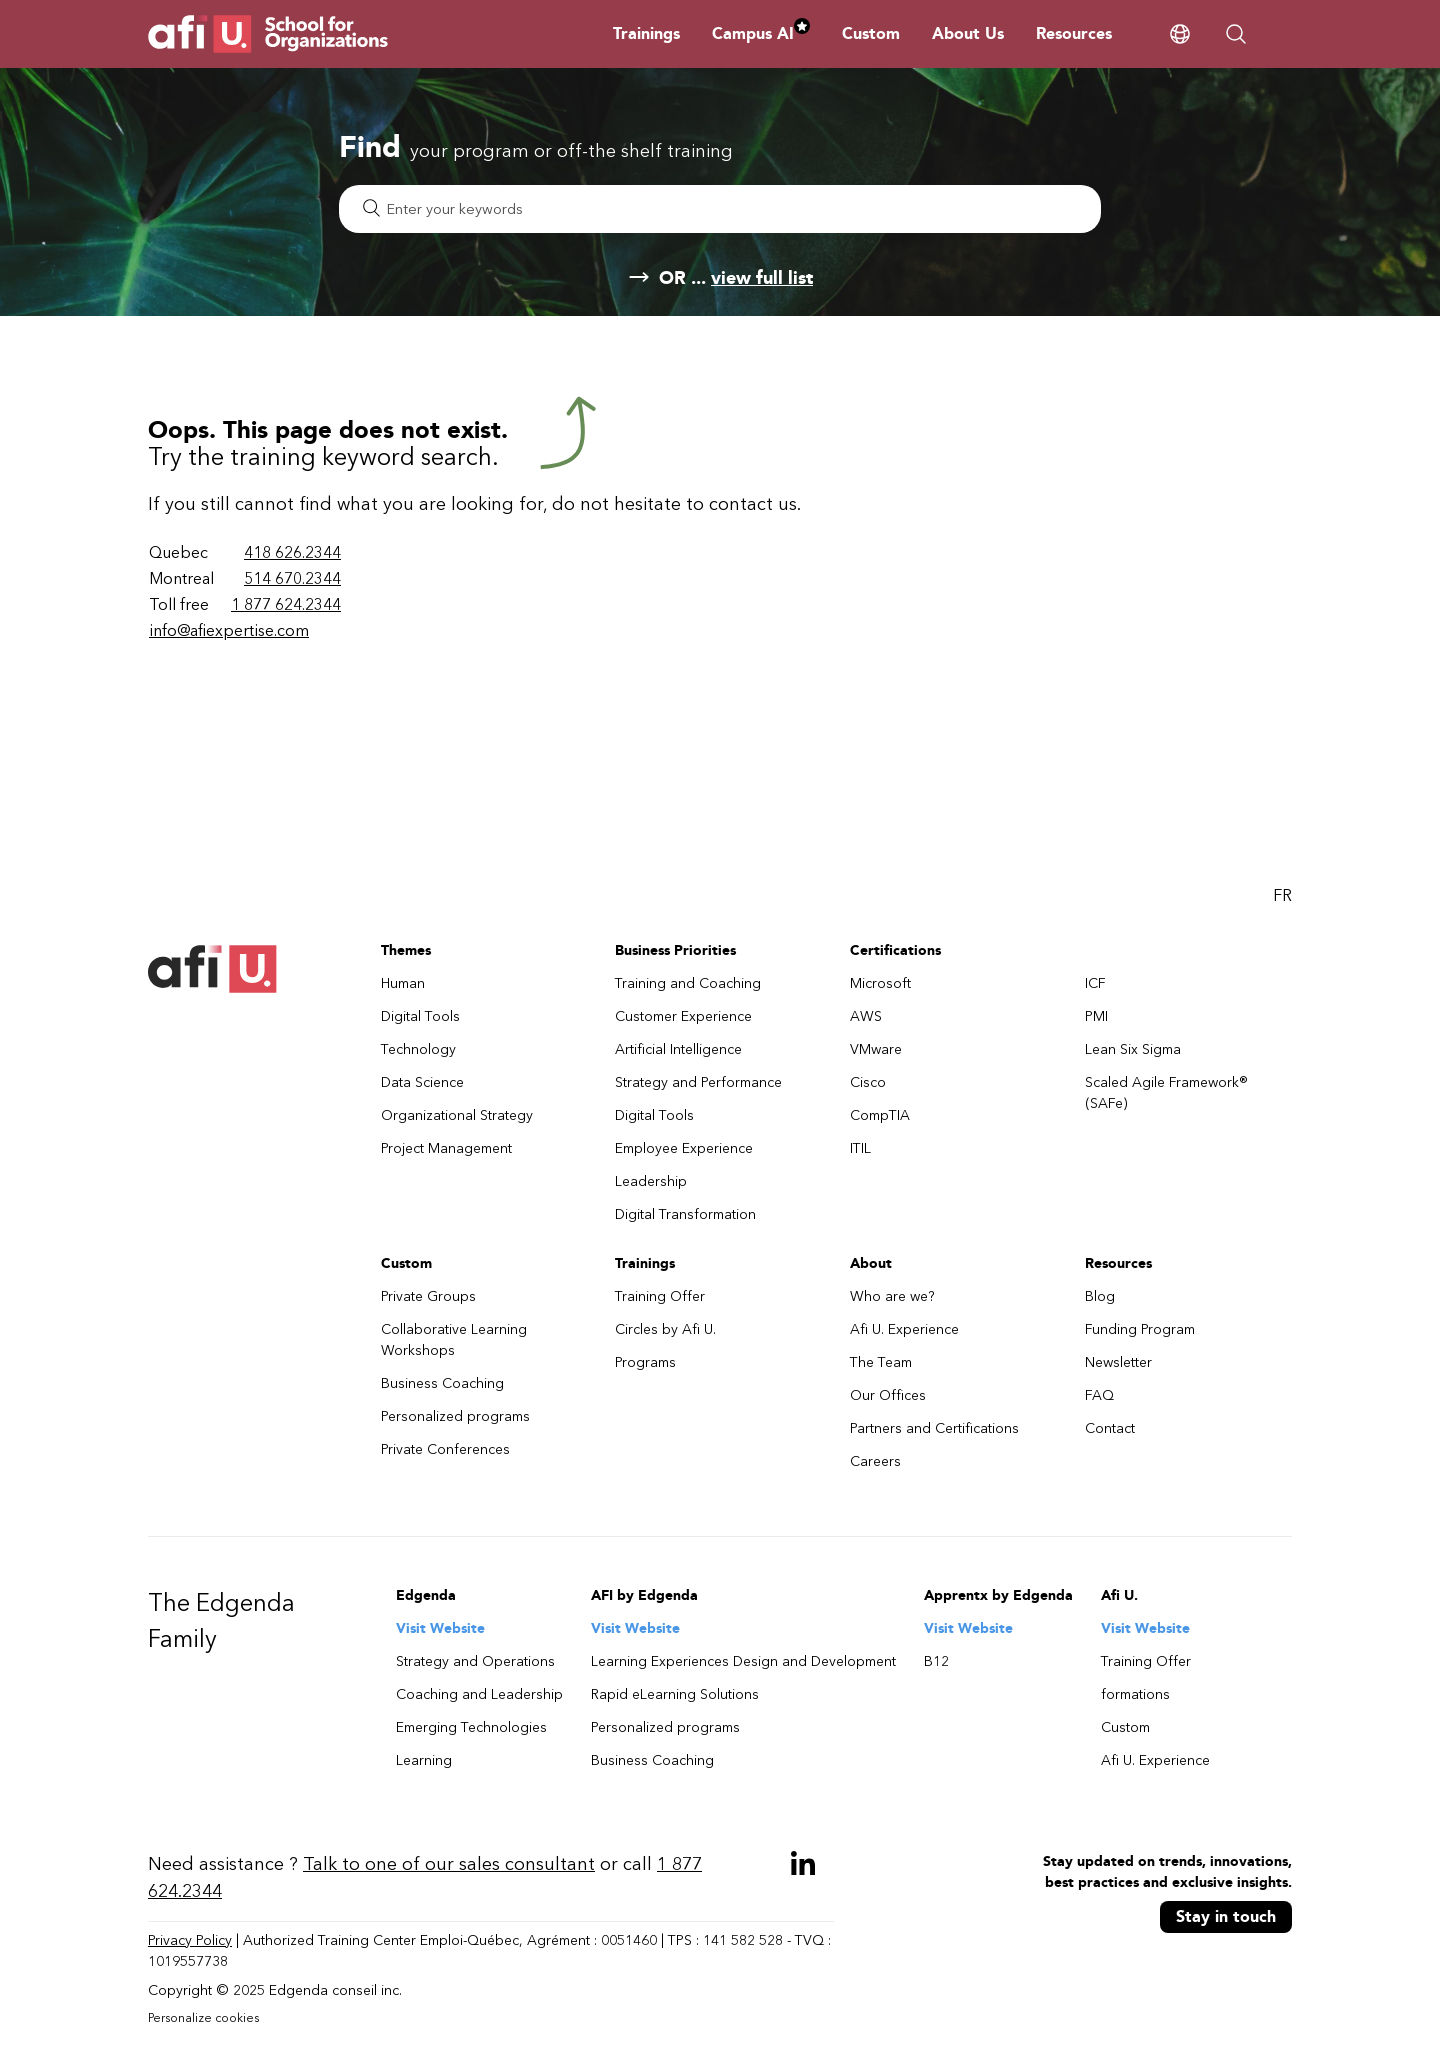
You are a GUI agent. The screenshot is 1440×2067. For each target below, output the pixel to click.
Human (403, 983)
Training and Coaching (688, 983)
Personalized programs (455, 1416)
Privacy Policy (190, 1940)
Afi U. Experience (904, 1329)
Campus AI (761, 33)
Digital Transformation (685, 1214)
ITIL (860, 1148)
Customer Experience (683, 1016)
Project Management (446, 1148)
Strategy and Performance (698, 1082)
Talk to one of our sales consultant (449, 1864)
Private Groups (428, 1296)
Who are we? (892, 1296)
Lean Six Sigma (1133, 1049)
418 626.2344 (292, 552)
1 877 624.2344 (286, 604)
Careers (875, 1461)
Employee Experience (684, 1148)
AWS (866, 1016)
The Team (881, 1362)
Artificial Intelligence (678, 1049)
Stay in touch (1226, 1916)
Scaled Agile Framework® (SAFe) (1166, 1093)
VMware (876, 1049)
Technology (418, 1049)
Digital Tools (420, 1016)
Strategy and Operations (475, 1661)
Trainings (646, 33)
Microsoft (880, 983)
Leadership (651, 1181)
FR (1282, 895)
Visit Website (440, 1628)
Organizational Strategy (457, 1115)
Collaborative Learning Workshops (454, 1340)
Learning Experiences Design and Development (743, 1661)
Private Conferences (445, 1449)
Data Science (422, 1082)
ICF (1095, 983)
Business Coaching (442, 1383)
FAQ (1099, 1395)
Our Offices (888, 1395)
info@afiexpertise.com (229, 630)
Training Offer (660, 1296)
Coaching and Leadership (479, 1694)
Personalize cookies (203, 2018)
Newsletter (1118, 1362)
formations (1135, 1694)
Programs (645, 1362)
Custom (871, 33)
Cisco (868, 1082)
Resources (1074, 33)
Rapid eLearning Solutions (675, 1694)
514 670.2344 (292, 578)
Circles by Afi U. (665, 1329)
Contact (1110, 1428)
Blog (1100, 1296)
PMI (1096, 1016)
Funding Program (1140, 1329)
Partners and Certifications (934, 1428)
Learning (424, 1760)
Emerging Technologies (471, 1727)
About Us (968, 33)
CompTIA (880, 1115)
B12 (936, 1661)
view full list (762, 278)
